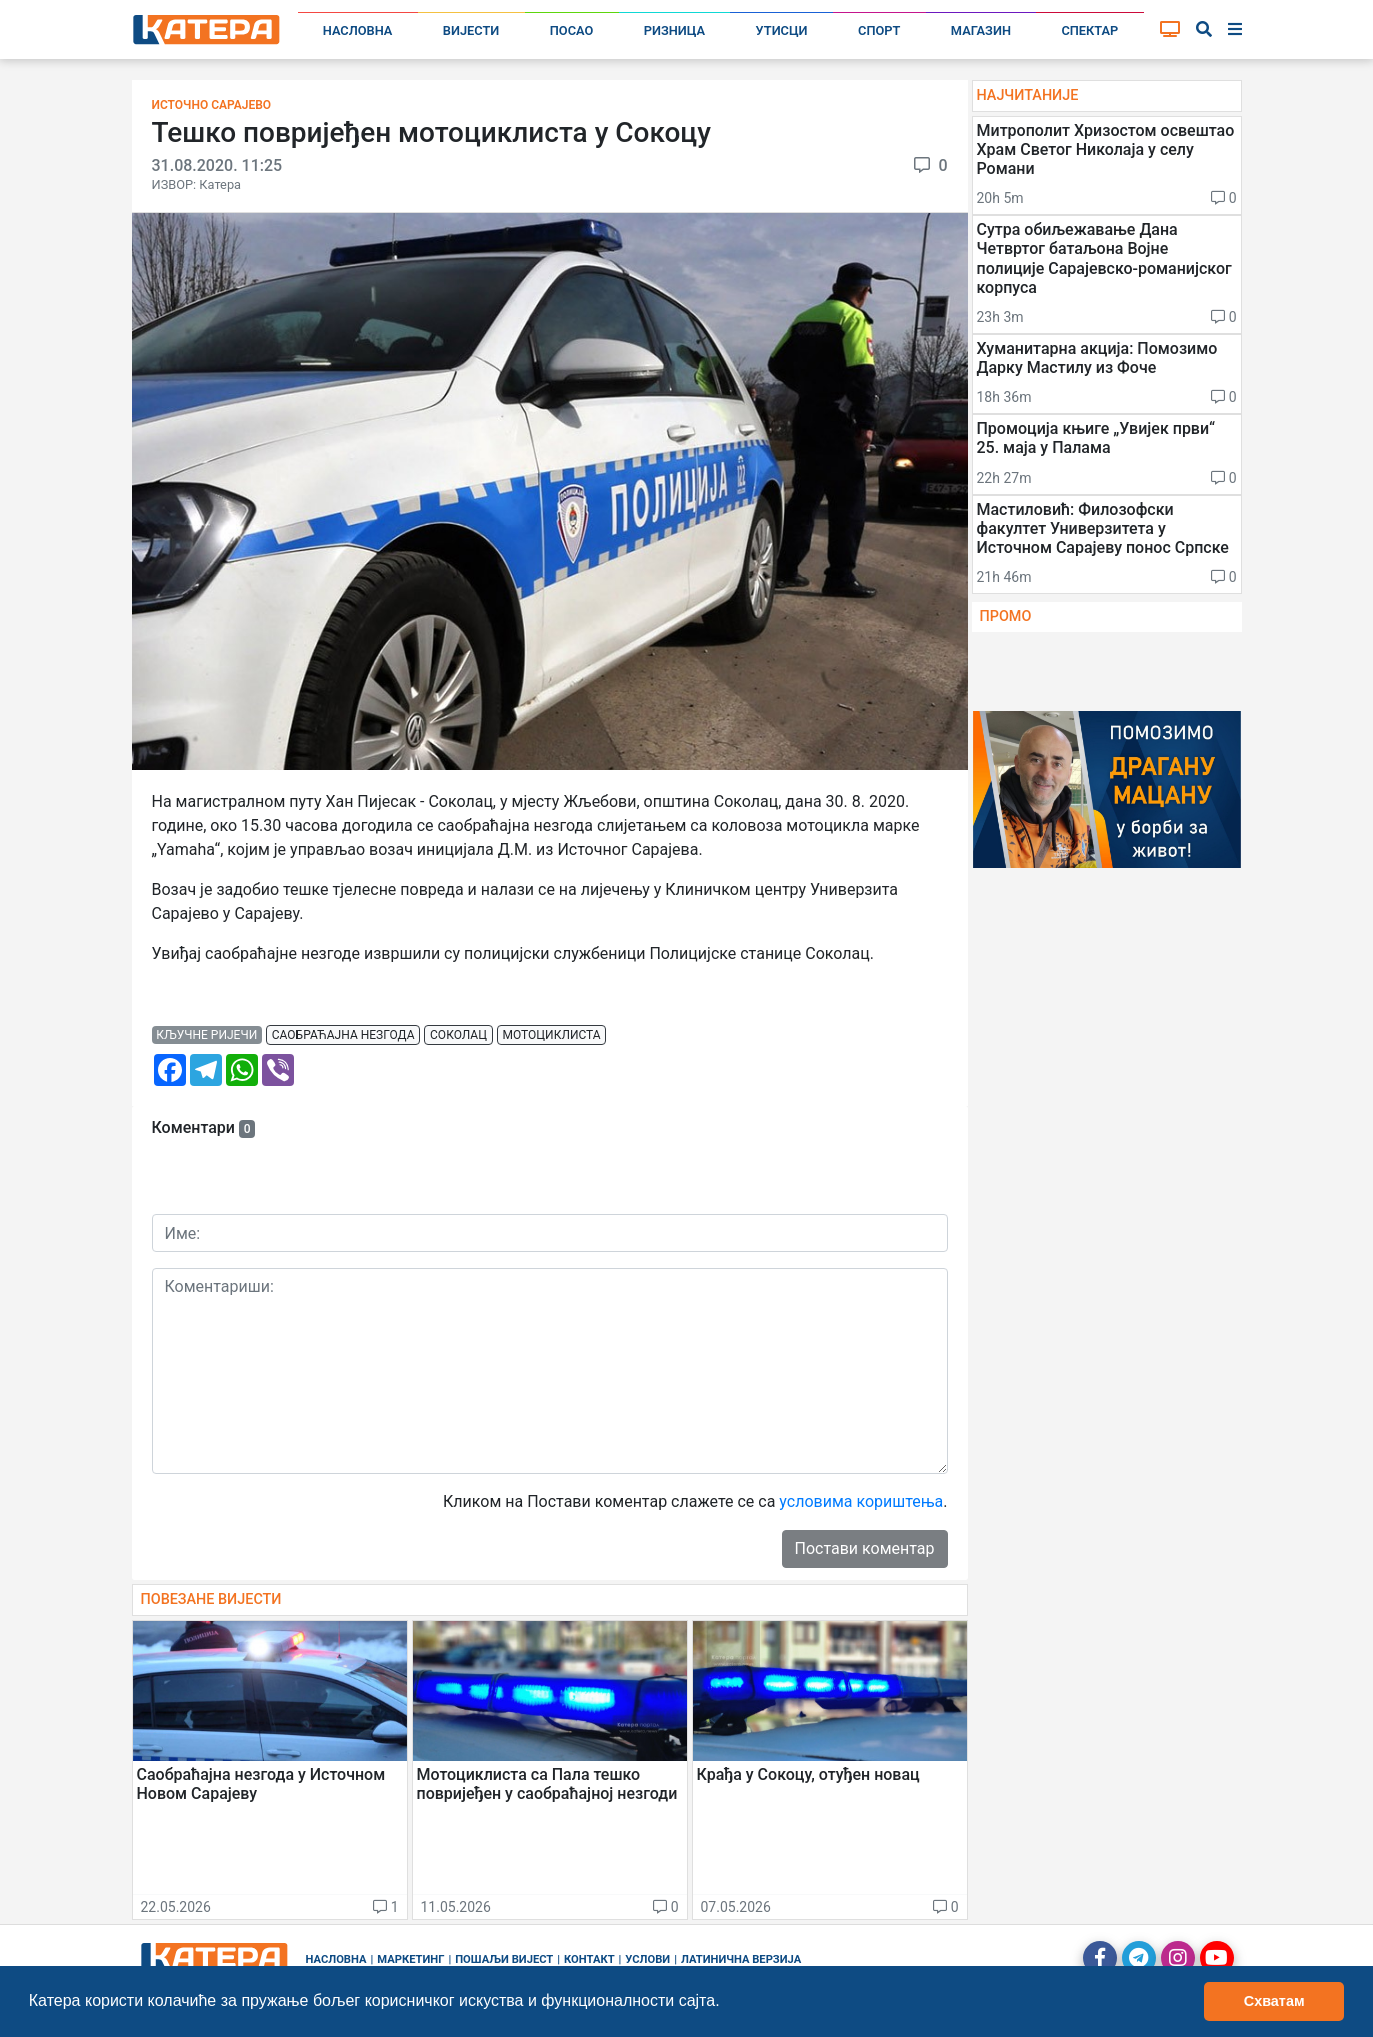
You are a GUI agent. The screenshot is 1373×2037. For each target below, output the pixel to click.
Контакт (589, 1959)
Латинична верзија (741, 1959)
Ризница (674, 30)
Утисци (782, 30)
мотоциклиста (552, 1035)
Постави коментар (865, 1548)
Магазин (981, 30)
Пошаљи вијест (504, 1959)
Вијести (471, 30)
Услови (647, 1959)
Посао (572, 30)
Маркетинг (410, 1959)
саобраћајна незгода (343, 1035)
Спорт (879, 30)
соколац (458, 1035)
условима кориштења (861, 1501)
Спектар (1089, 30)
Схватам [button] (1274, 2001)
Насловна (358, 30)
